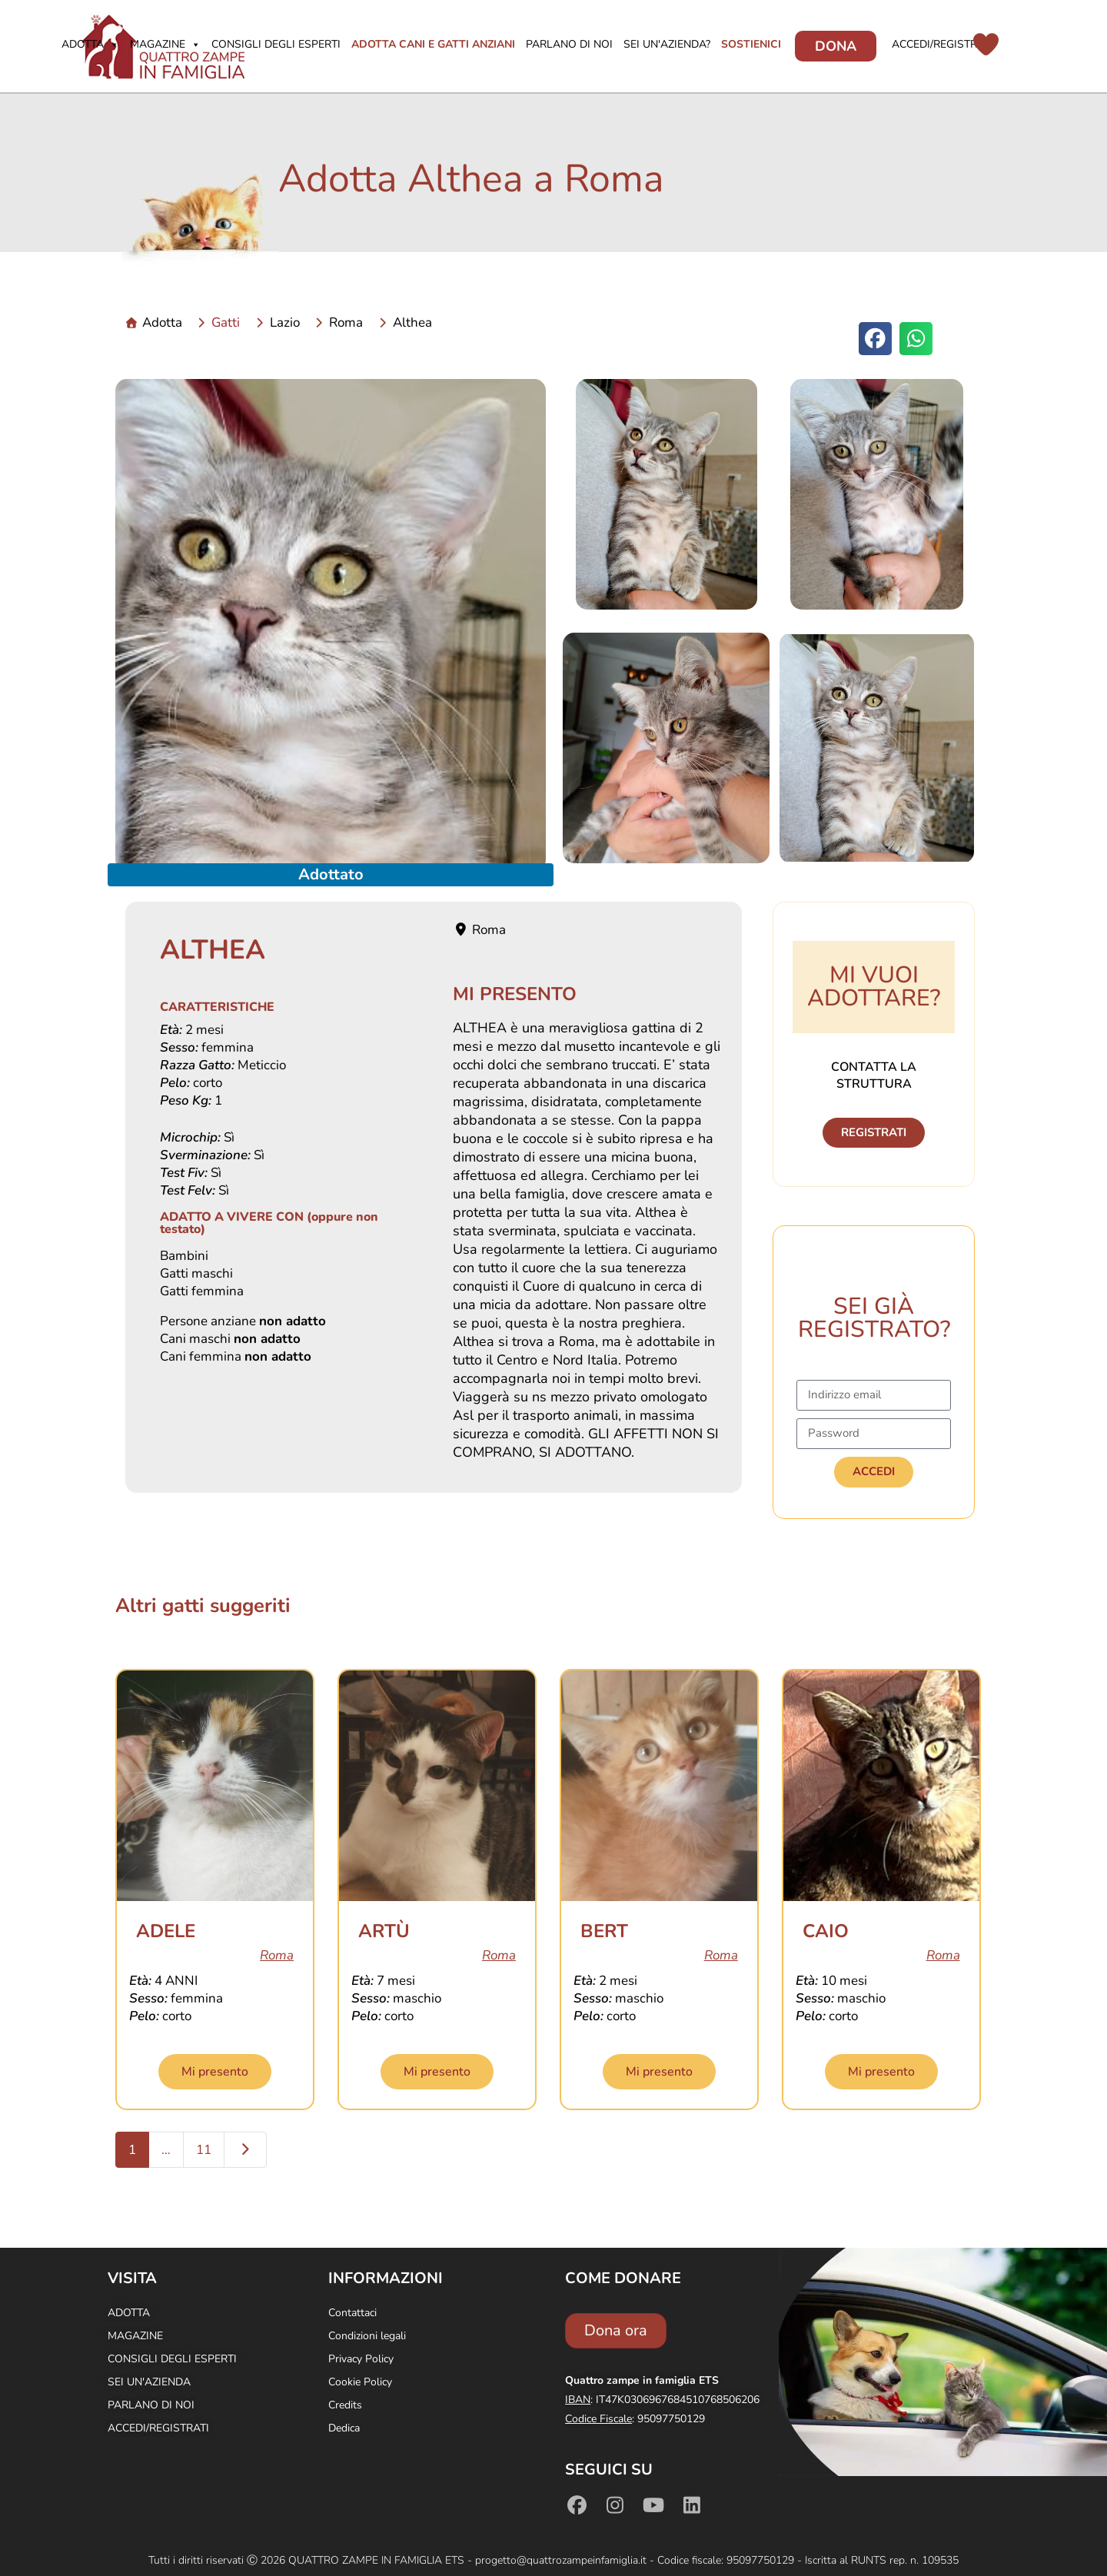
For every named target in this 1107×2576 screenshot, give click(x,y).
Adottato (331, 874)
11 (203, 2150)
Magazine (165, 44)
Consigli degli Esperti (276, 44)
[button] (875, 338)
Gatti (225, 322)
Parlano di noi (569, 44)
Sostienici (751, 44)
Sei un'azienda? (666, 44)
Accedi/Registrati (942, 44)
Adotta (90, 44)
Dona (835, 46)
